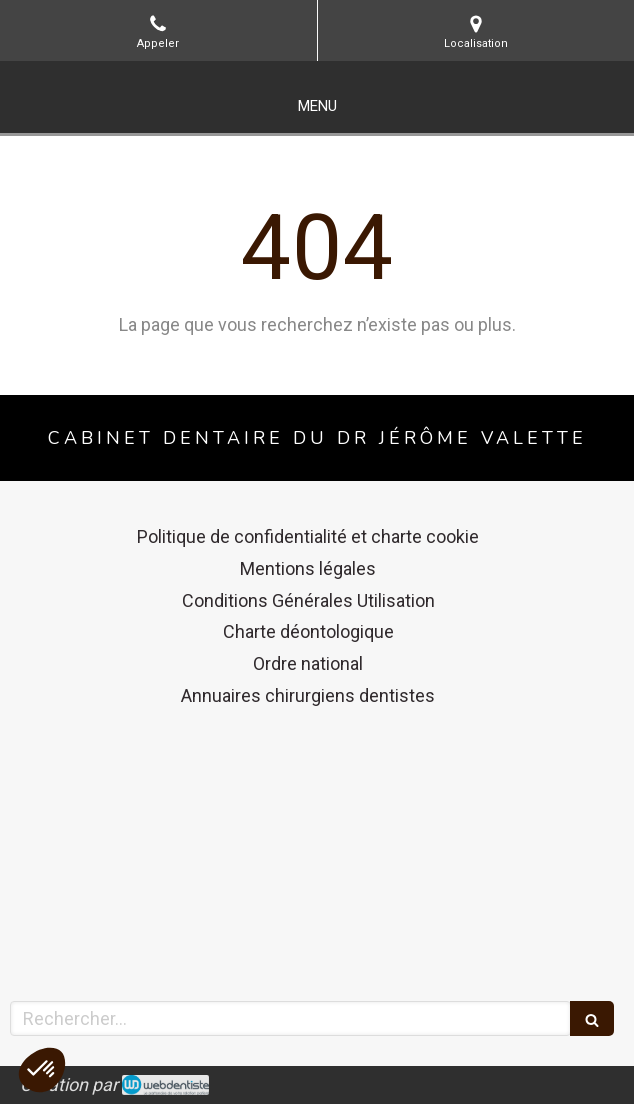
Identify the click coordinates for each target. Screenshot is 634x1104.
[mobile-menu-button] (317, 106)
